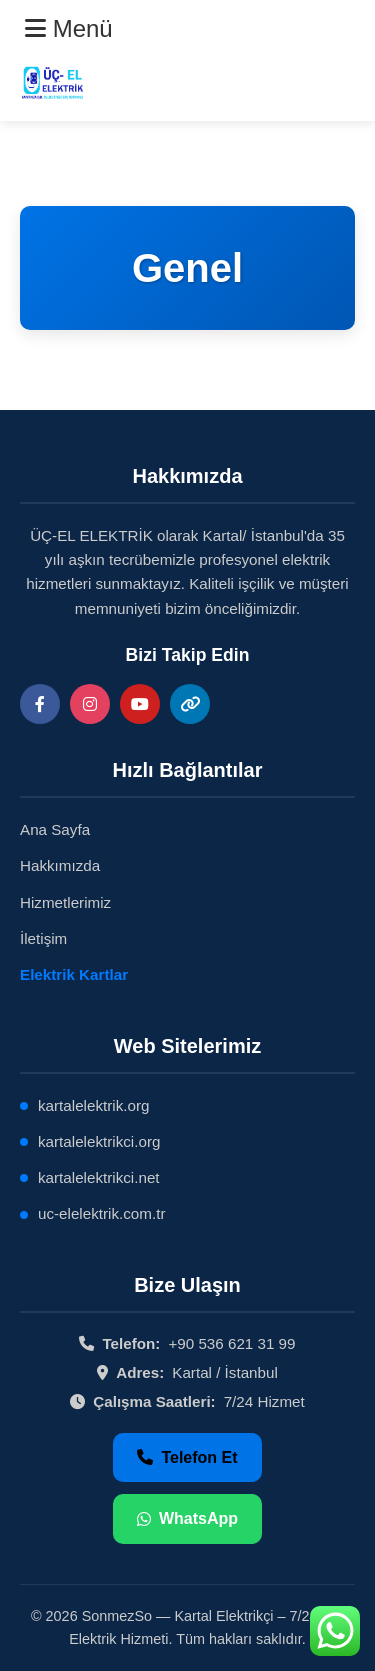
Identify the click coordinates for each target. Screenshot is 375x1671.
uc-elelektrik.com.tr (101, 1213)
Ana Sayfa (55, 829)
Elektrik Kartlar (74, 974)
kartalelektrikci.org (99, 1141)
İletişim (43, 938)
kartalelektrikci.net (99, 1177)
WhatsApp (187, 1518)
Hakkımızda (60, 865)
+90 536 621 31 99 (231, 1343)
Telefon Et (187, 1457)
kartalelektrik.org (93, 1105)
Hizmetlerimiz (65, 902)
